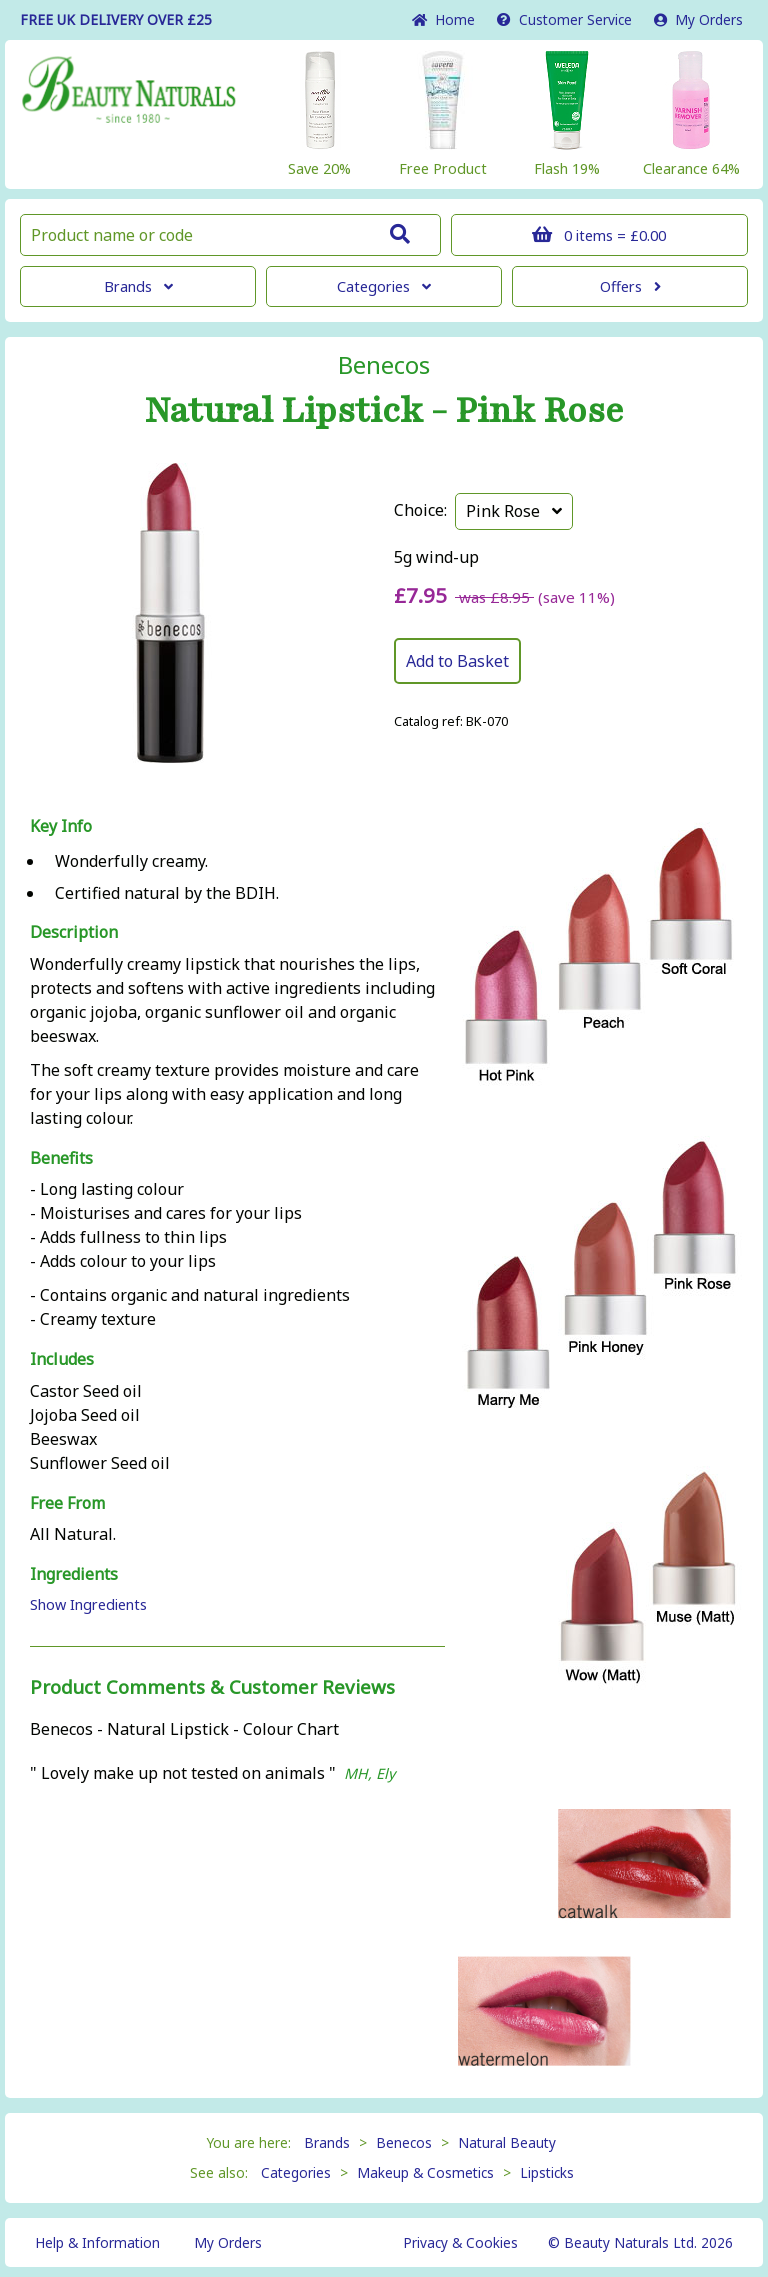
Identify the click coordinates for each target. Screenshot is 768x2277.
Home (443, 19)
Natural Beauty (507, 2142)
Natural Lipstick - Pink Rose (384, 411)
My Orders (698, 19)
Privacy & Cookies (460, 2242)
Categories (384, 286)
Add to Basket (457, 661)
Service (564, 19)
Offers (630, 286)
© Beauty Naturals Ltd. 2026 (640, 2242)
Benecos (384, 365)
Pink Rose (514, 511)
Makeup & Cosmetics (425, 2172)
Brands (138, 286)
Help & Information (97, 2242)
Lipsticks (547, 2172)
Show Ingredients (88, 1604)
